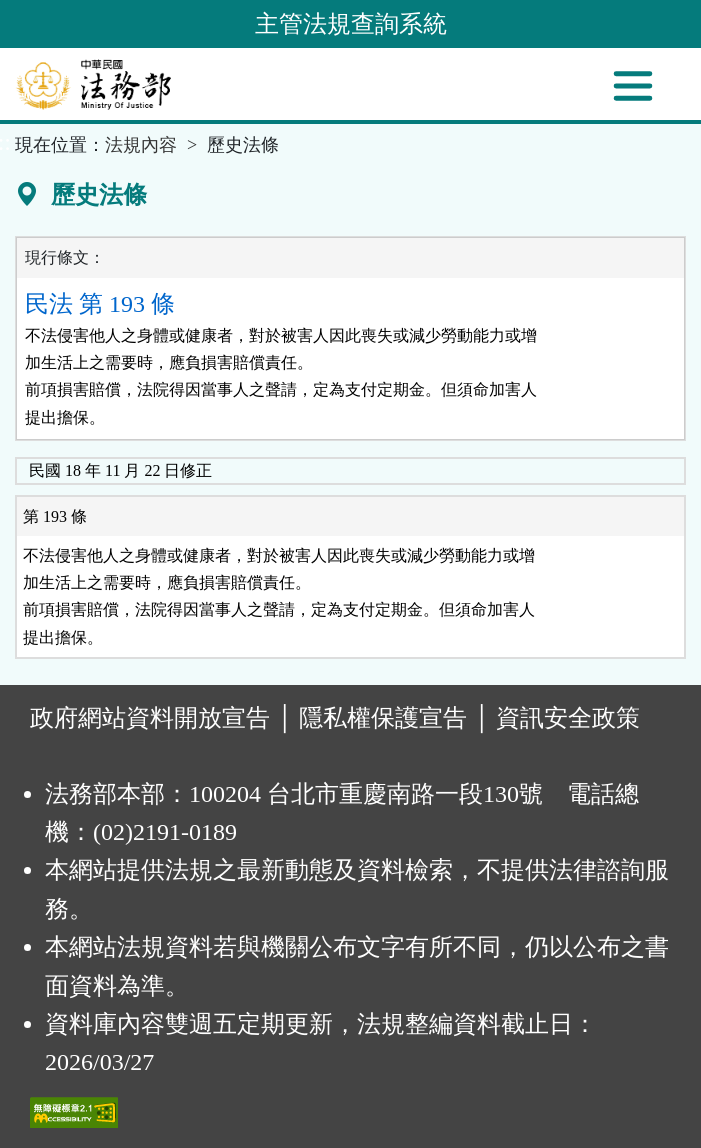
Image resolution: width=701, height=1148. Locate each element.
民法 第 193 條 (100, 304)
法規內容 (141, 145)
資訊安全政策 (568, 718)
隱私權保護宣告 (383, 718)
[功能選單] (633, 86)
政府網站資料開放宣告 (150, 718)
